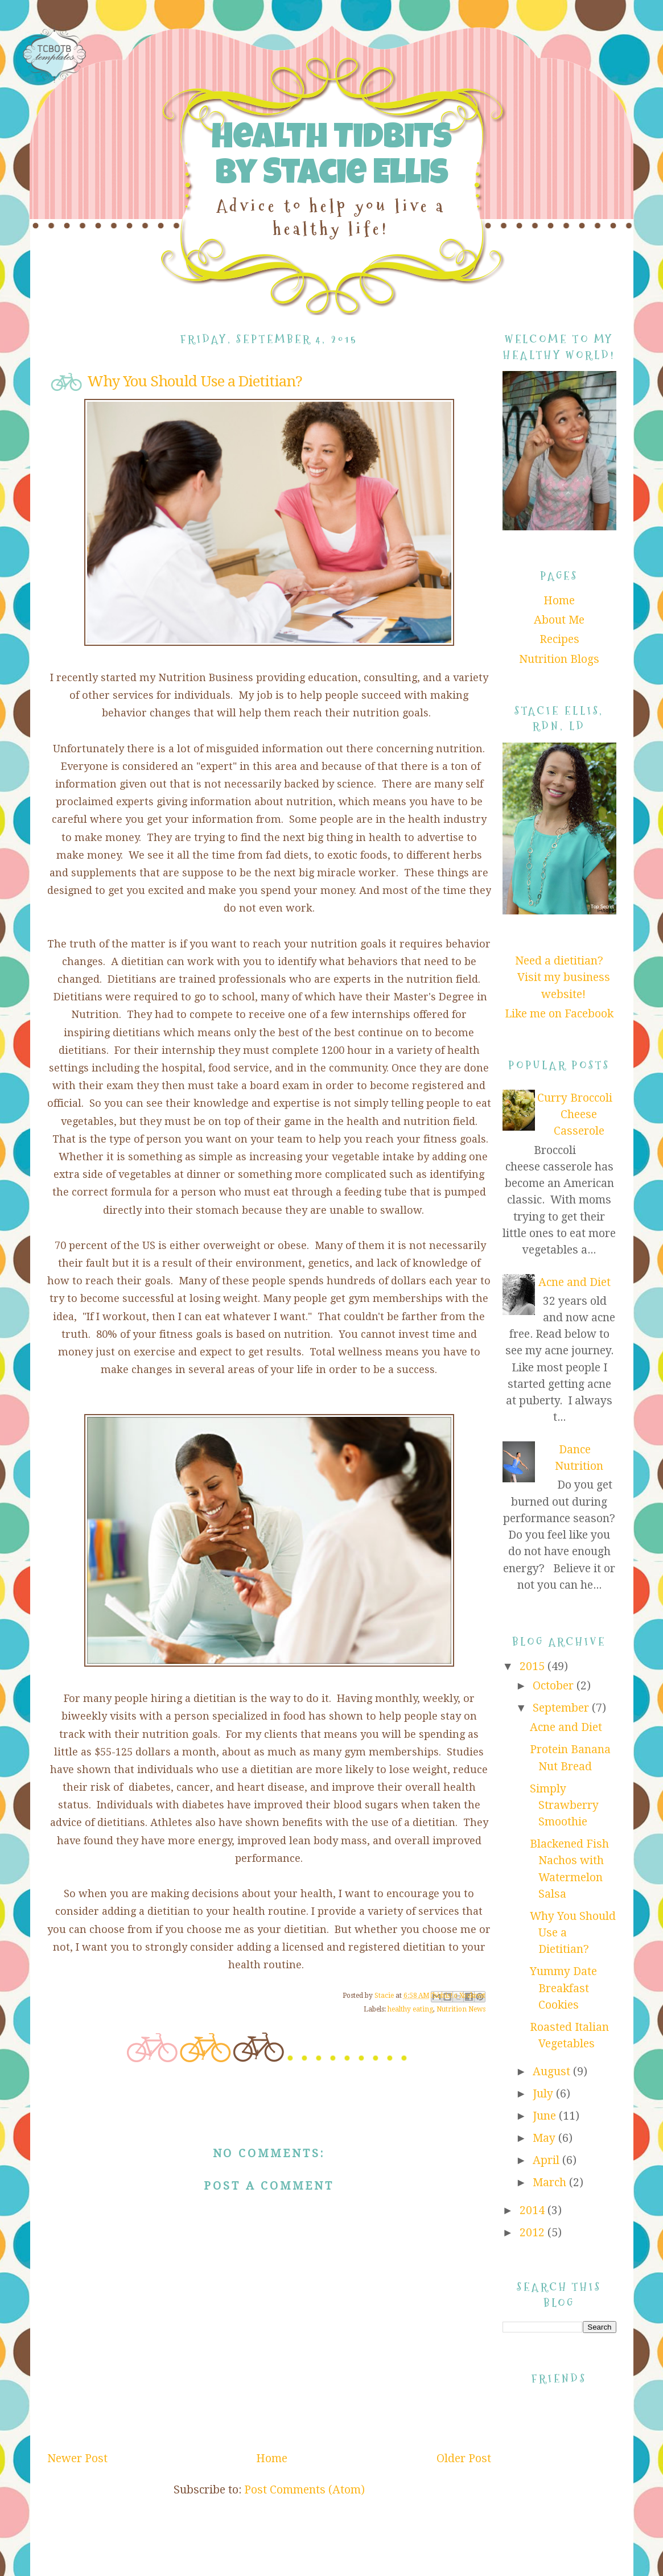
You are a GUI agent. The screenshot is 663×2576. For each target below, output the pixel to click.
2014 (533, 2210)
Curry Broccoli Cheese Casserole (574, 1114)
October (554, 1685)
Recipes (559, 639)
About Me (559, 620)
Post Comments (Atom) (304, 2489)
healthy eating (410, 2009)
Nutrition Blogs (559, 659)
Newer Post (77, 2458)
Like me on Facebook (559, 1013)
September (562, 1707)
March (551, 2182)
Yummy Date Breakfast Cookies (563, 1988)
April (547, 2160)
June (546, 2115)
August (553, 2071)
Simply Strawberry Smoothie (564, 1805)
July (544, 2093)
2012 (533, 2232)
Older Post (463, 2458)
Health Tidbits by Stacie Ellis (331, 158)
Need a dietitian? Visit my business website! (562, 977)
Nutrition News (460, 2009)
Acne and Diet (574, 1282)
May (545, 2138)
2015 (533, 1666)
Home (271, 2458)
